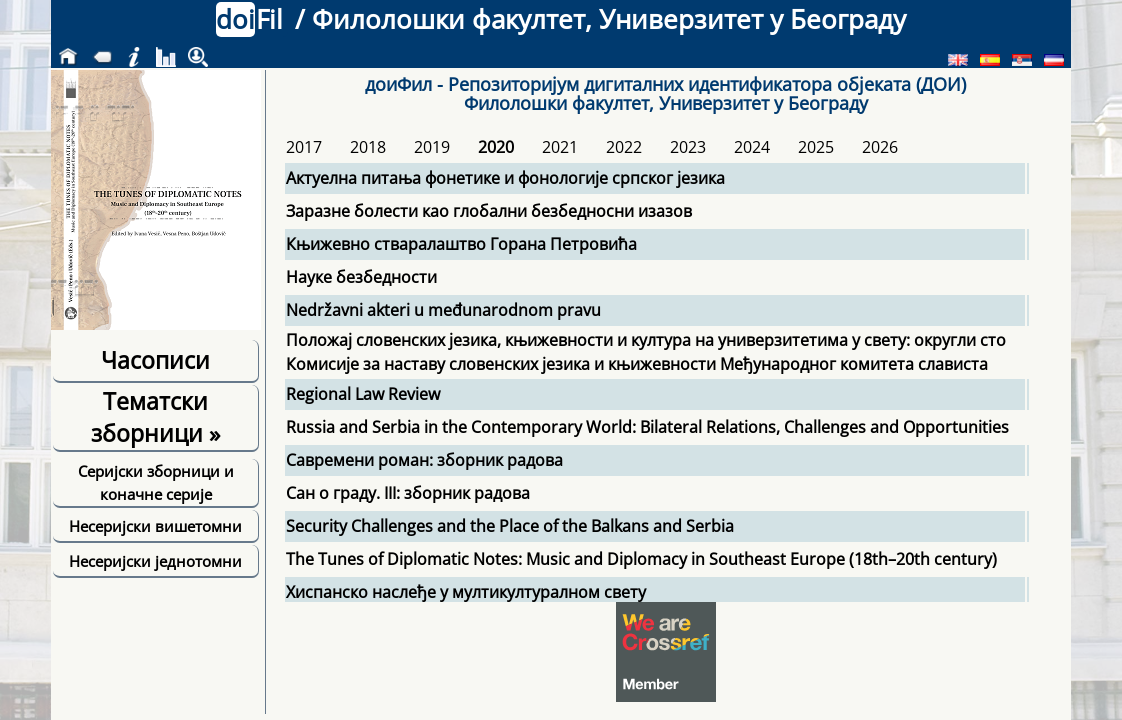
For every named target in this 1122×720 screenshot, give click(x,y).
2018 (368, 147)
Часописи (155, 360)
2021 (560, 147)
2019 (432, 147)
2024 (752, 147)
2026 (880, 147)
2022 (624, 147)
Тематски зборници (155, 417)
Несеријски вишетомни (155, 526)
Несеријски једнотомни (155, 561)
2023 (688, 147)
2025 (816, 147)
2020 (496, 147)
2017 (304, 147)
